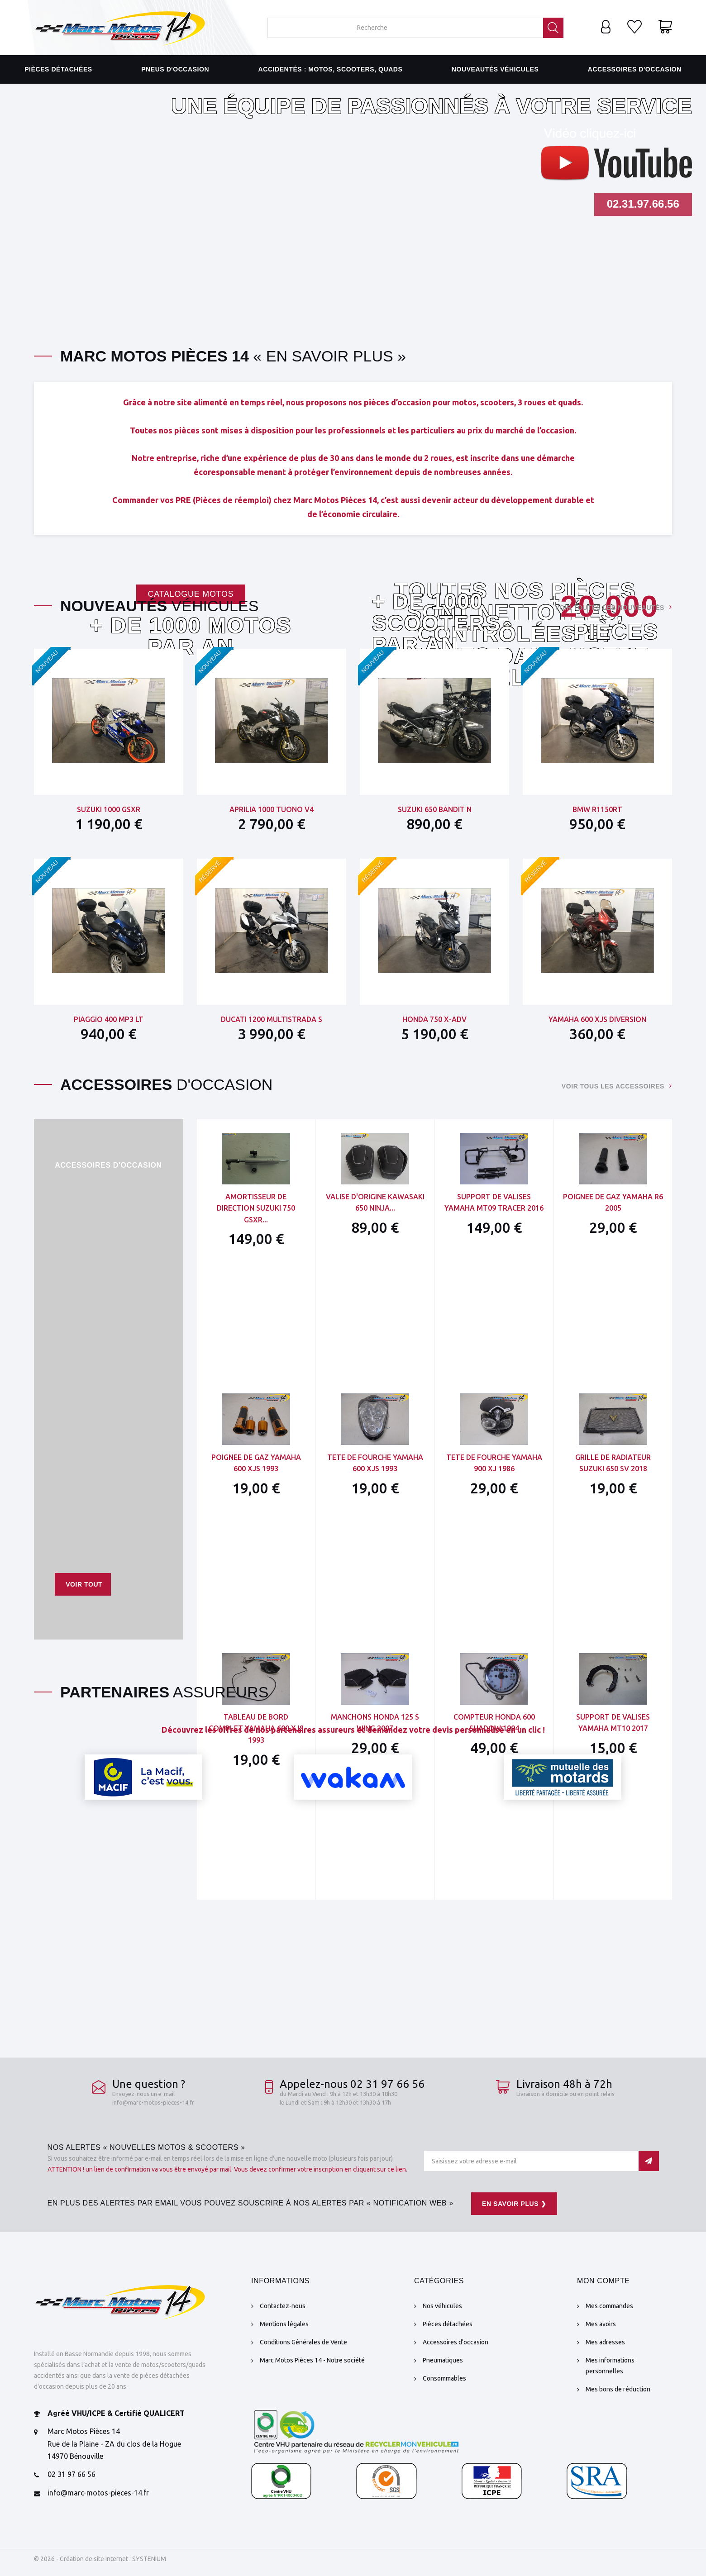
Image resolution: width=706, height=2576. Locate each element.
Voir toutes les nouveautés (609, 607)
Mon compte (603, 2281)
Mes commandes (609, 2306)
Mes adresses (605, 2342)
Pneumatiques (443, 2360)
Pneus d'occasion (175, 69)
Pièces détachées (58, 69)
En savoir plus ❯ (514, 2203)
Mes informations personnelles (610, 2366)
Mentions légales (284, 2324)
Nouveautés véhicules (495, 69)
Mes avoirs (601, 2324)
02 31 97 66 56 (71, 2474)
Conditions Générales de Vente (303, 2342)
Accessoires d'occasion (635, 69)
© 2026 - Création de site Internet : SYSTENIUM (100, 2558)
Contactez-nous (282, 2306)
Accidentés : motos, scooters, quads (330, 69)
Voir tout (84, 1584)
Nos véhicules (442, 2306)
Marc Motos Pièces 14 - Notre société (312, 2360)
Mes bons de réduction (618, 2389)
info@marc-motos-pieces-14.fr (153, 2102)
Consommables (444, 2378)
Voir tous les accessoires (613, 1086)
